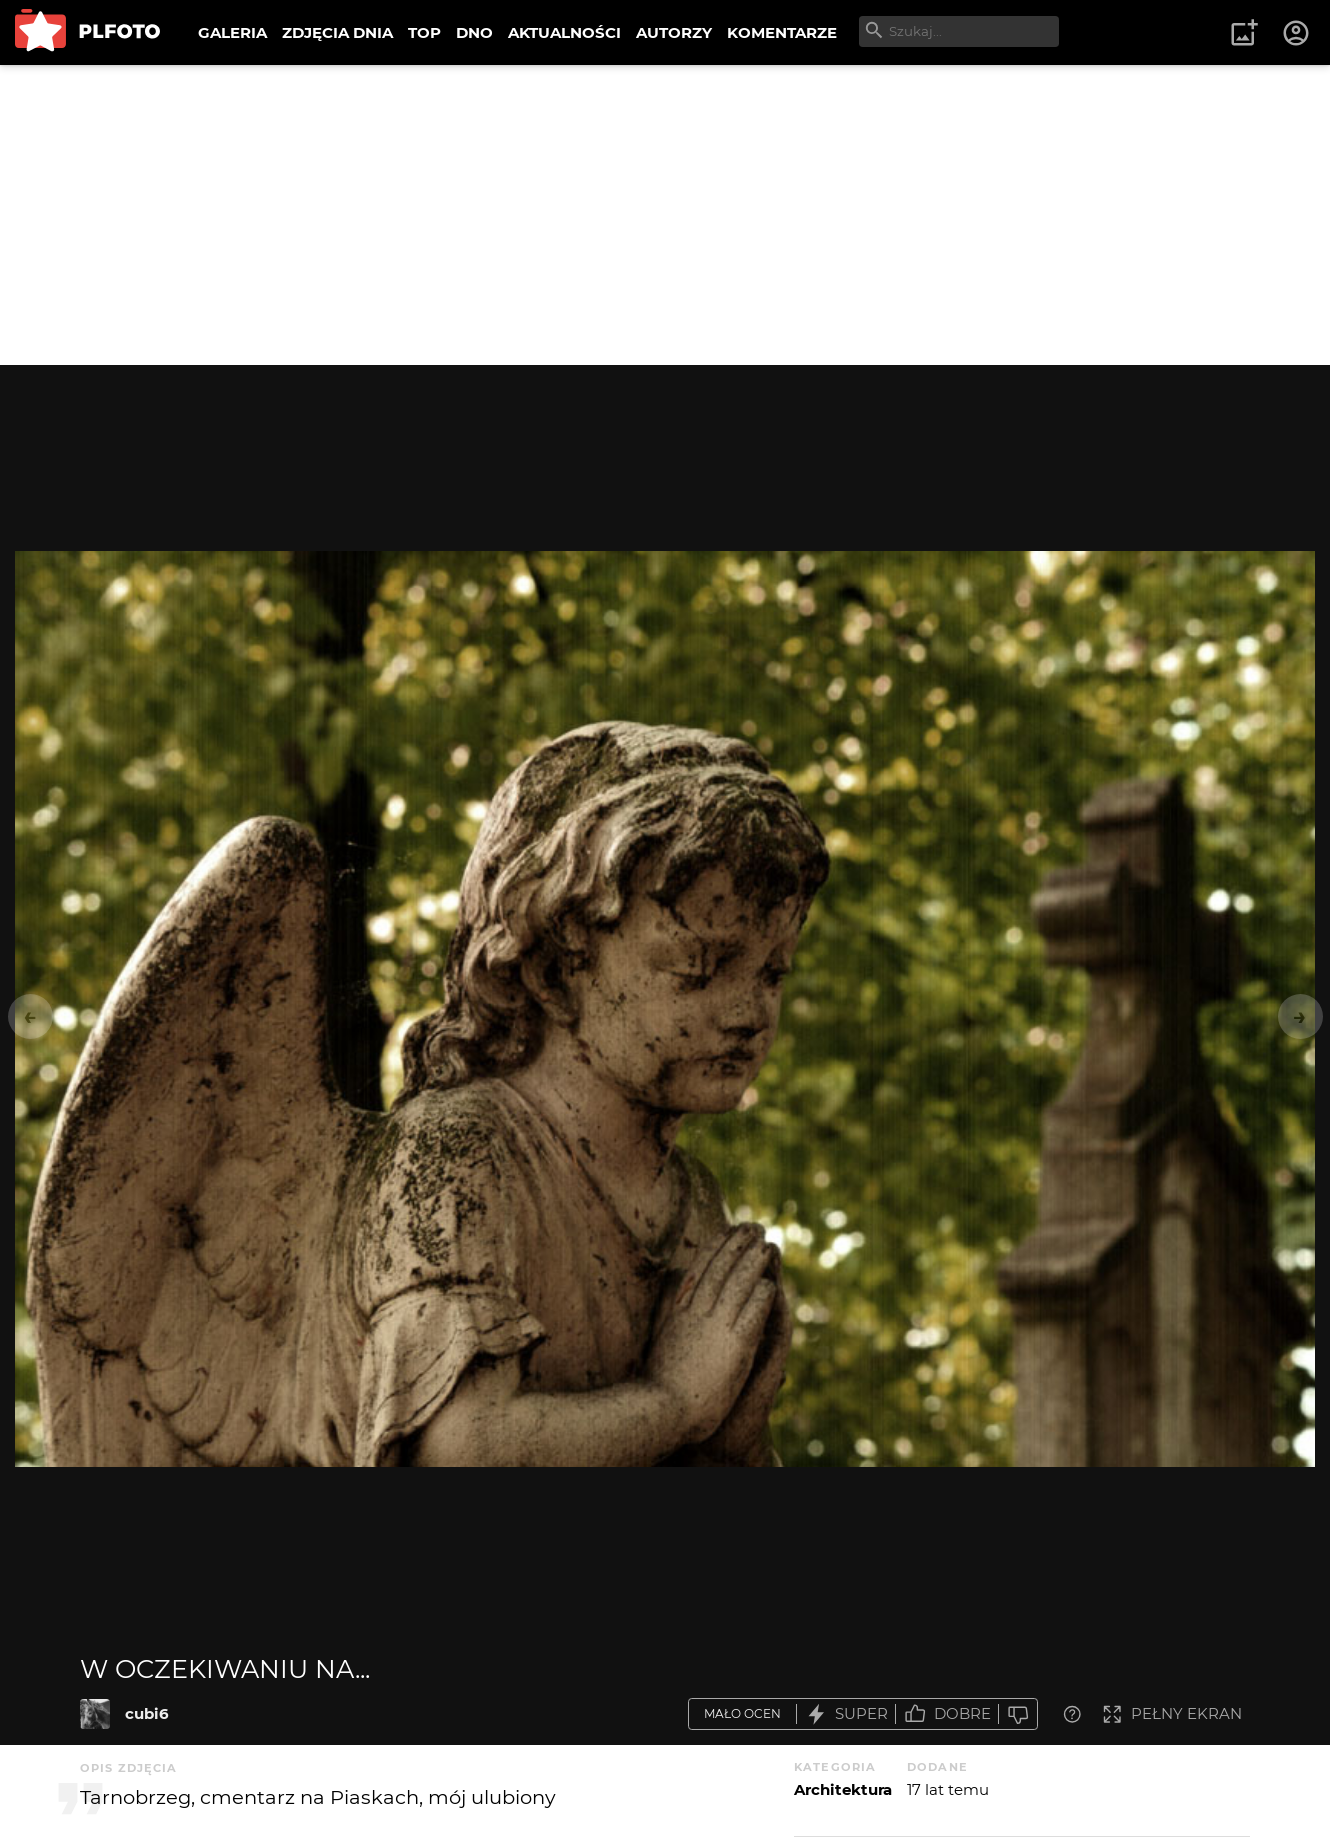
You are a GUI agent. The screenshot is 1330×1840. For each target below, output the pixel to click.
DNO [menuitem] (474, 32)
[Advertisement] (665, 215)
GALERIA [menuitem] (232, 32)
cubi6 (147, 1713)
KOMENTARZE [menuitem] (782, 32)
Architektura (843, 1789)
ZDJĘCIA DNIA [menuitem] (337, 32)
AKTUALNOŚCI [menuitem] (564, 32)
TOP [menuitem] (424, 32)
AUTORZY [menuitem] (674, 32)
